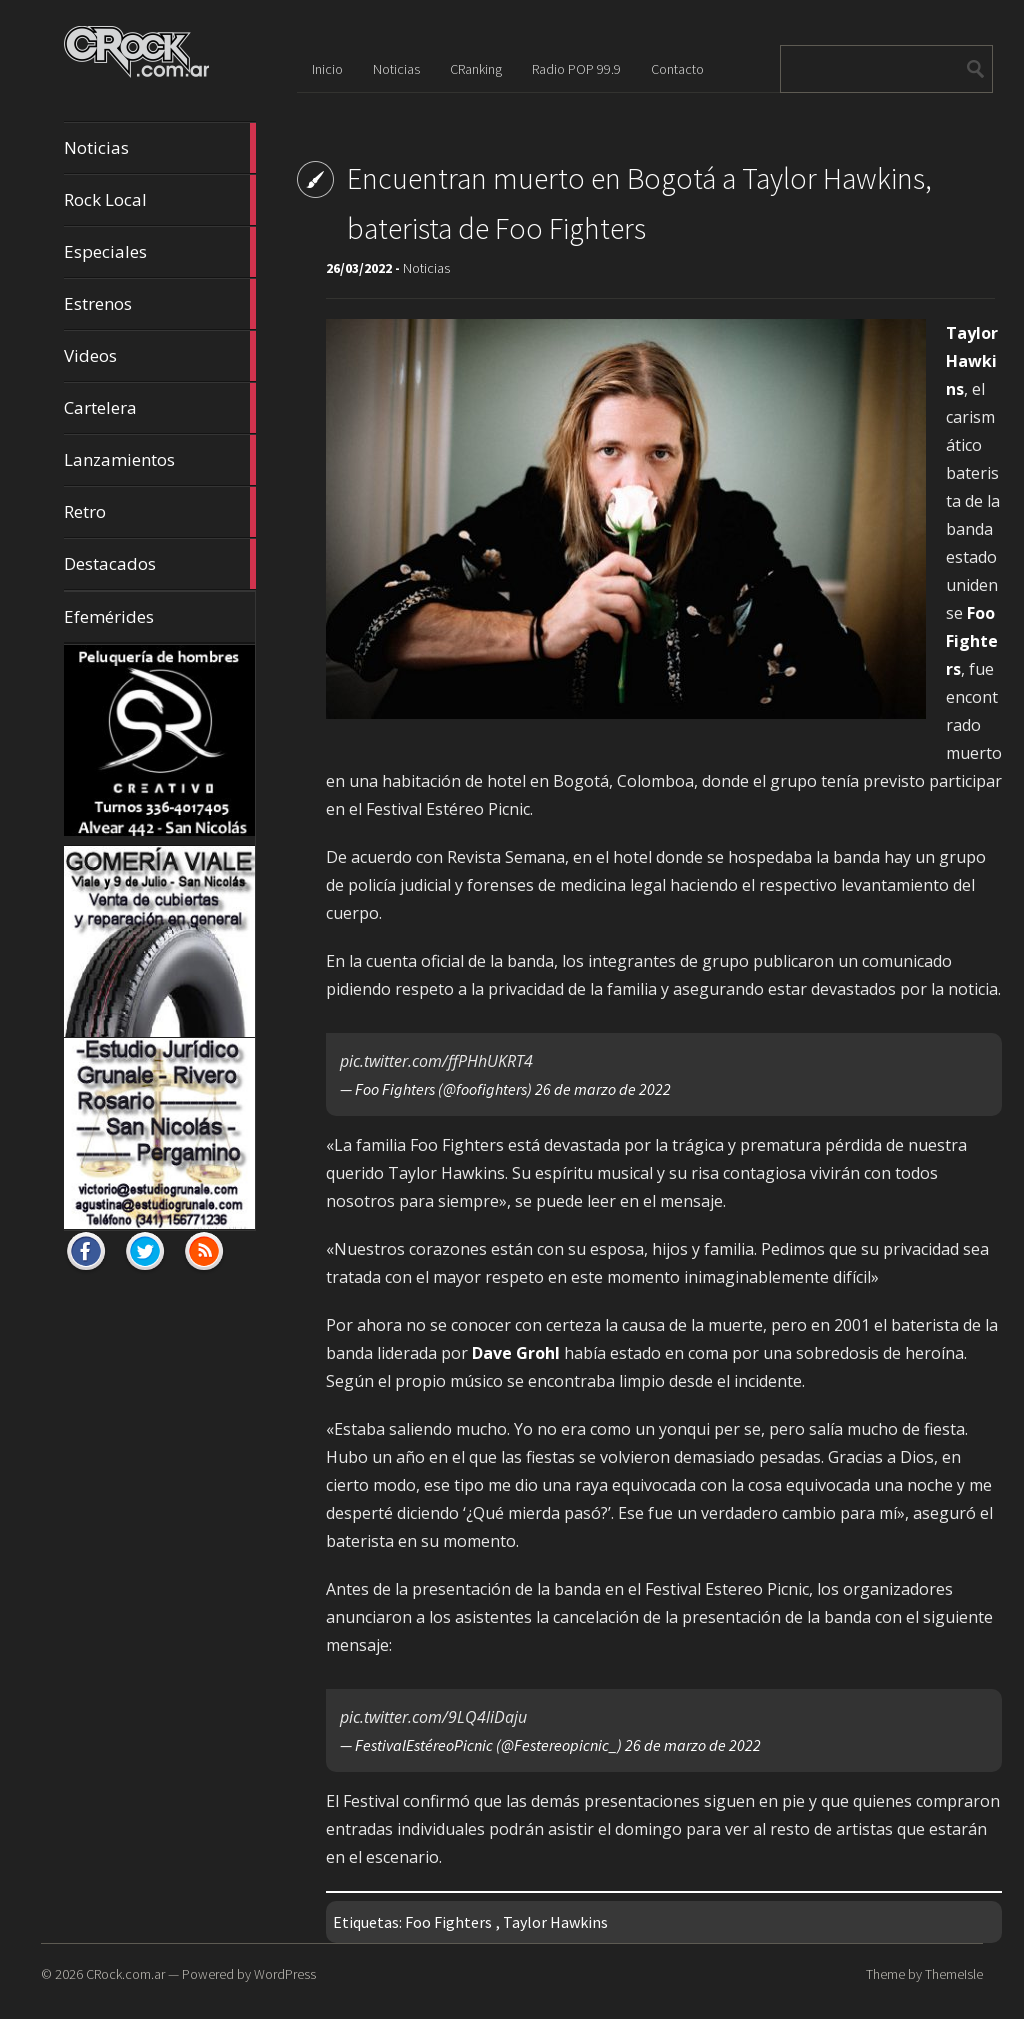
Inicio (327, 69)
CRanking (476, 69)
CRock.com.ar (125, 1974)
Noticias (160, 148)
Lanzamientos (160, 460)
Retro (160, 512)
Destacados (160, 564)
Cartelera (160, 408)
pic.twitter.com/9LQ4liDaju (433, 1717)
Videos (160, 356)
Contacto (677, 69)
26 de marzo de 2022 (603, 1089)
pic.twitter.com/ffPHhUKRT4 (436, 1061)
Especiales (160, 252)
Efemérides (109, 616)
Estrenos (160, 304)
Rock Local (160, 200)
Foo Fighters (448, 1922)
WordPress (285, 1974)
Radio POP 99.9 (576, 69)
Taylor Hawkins (555, 1922)
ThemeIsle (954, 1974)
